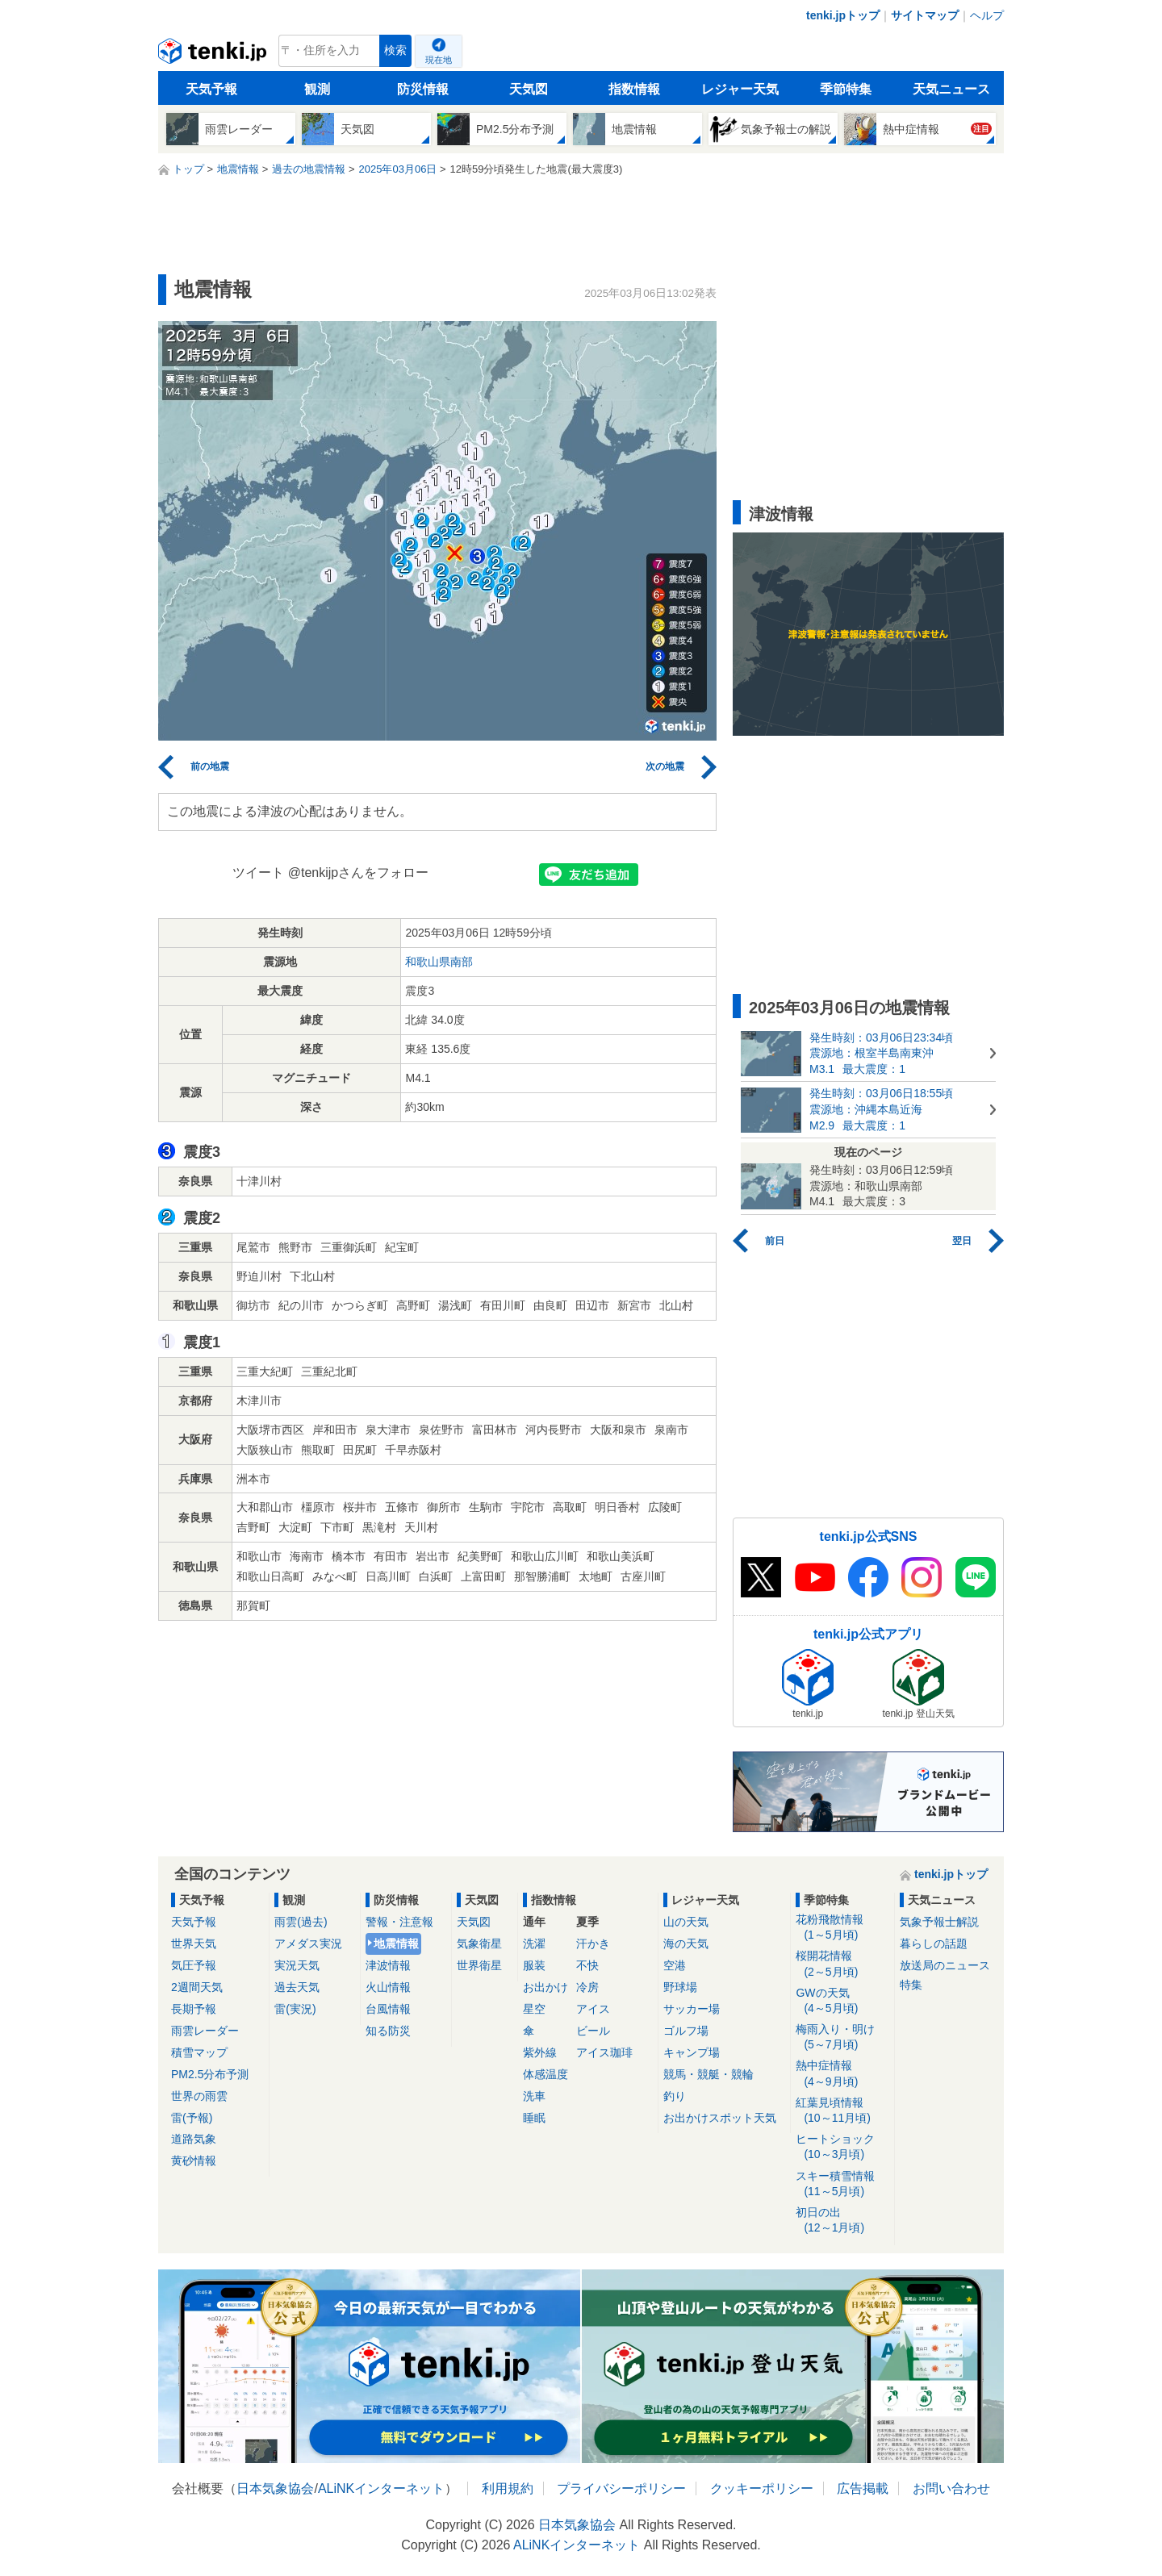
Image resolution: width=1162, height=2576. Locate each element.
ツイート (258, 872)
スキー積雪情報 (842, 2184)
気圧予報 (193, 1965)
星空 (534, 2008)
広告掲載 (862, 2488)
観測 (317, 89)
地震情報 (396, 1943)
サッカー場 (691, 2008)
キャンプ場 (691, 2052)
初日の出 (842, 2221)
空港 (674, 1965)
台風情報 (388, 2008)
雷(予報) (191, 2117)
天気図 (528, 89)
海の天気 (685, 1943)
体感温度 (545, 2074)
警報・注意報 (399, 1921)
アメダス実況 (308, 1943)
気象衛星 (479, 1943)
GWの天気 (842, 2001)
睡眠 (534, 2117)
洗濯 (534, 1943)
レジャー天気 (740, 89)
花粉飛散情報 (842, 1928)
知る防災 (388, 2030)
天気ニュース (951, 89)
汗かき (593, 1943)
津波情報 (388, 1965)
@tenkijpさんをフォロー (358, 872)
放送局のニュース (945, 1965)
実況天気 (297, 1965)
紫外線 (540, 2052)
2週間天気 (197, 1987)
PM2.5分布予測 (210, 2074)
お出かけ (545, 1987)
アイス (593, 2008)
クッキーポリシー (761, 2488)
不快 (587, 1965)
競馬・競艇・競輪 (708, 2074)
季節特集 (846, 89)
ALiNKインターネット (381, 2488)
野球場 (680, 1987)
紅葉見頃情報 (842, 2111)
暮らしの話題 (934, 1943)
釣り (674, 2096)
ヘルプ (987, 15)
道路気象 (193, 2138)
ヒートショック (842, 2147)
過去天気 (297, 1987)
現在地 (438, 60)
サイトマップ (925, 15)
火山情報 (388, 1987)
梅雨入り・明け (842, 2037)
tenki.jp (214, 55)
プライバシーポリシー (621, 2488)
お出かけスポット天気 (719, 2117)
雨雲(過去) (300, 1921)
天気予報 (211, 89)
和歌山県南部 (439, 961)
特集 (911, 1984)
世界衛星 (479, 1965)
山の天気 (685, 1921)
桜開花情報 (842, 1964)
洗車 (534, 2096)
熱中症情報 (842, 2074)
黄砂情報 (193, 2160)
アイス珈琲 (604, 2052)
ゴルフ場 (685, 2030)
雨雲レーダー (205, 2030)
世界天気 (193, 1943)
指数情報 (634, 89)
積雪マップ (199, 2052)
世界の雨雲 (199, 2096)
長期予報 (193, 2008)
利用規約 (507, 2488)
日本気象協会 (275, 2488)
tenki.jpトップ (843, 15)
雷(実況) (295, 2008)
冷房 (587, 1987)
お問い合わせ (951, 2488)
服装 (534, 1965)
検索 (395, 50)
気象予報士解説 (939, 1921)
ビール (593, 2030)
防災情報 (423, 89)
